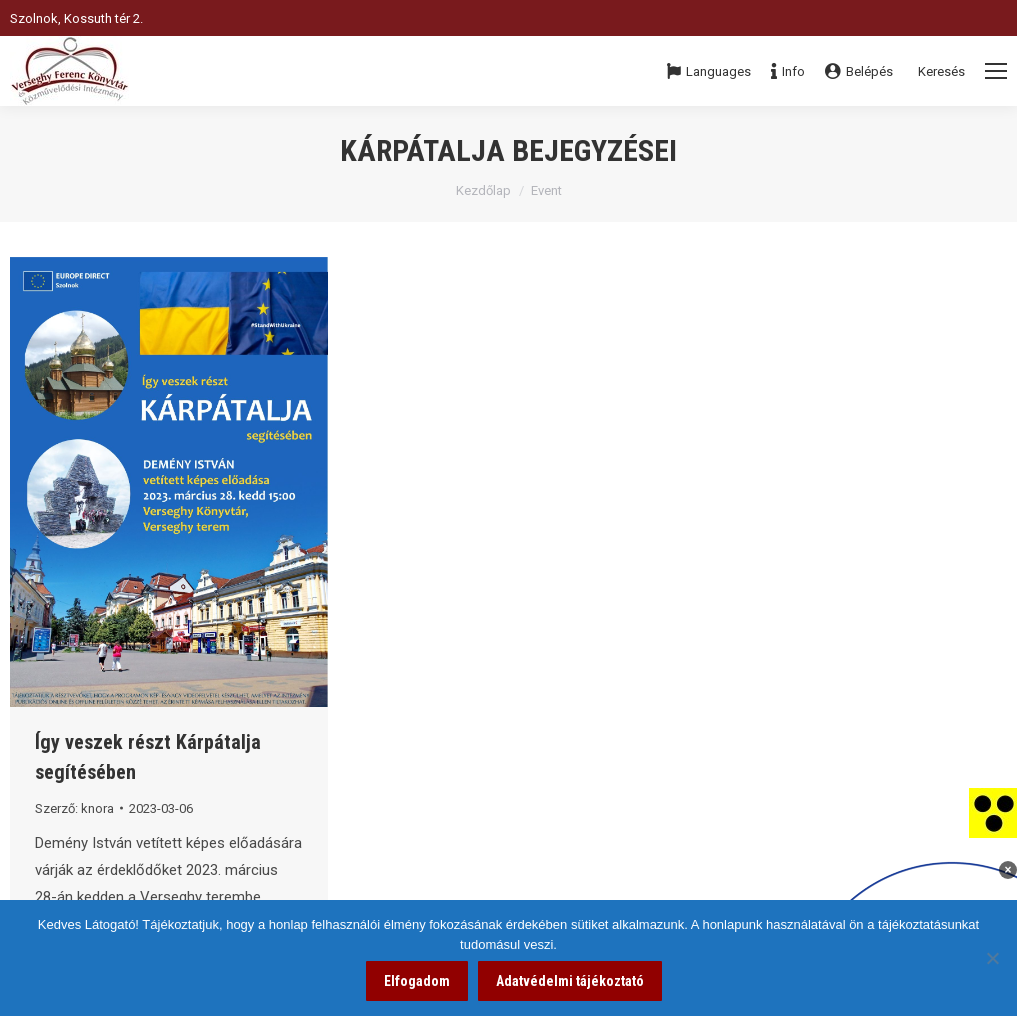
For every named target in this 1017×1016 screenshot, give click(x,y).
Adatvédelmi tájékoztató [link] (570, 981)
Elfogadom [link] (417, 981)
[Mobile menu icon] (996, 71)
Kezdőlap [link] (483, 190)
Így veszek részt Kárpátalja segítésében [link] (148, 757)
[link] (993, 812)
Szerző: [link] (74, 808)
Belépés (859, 71)
